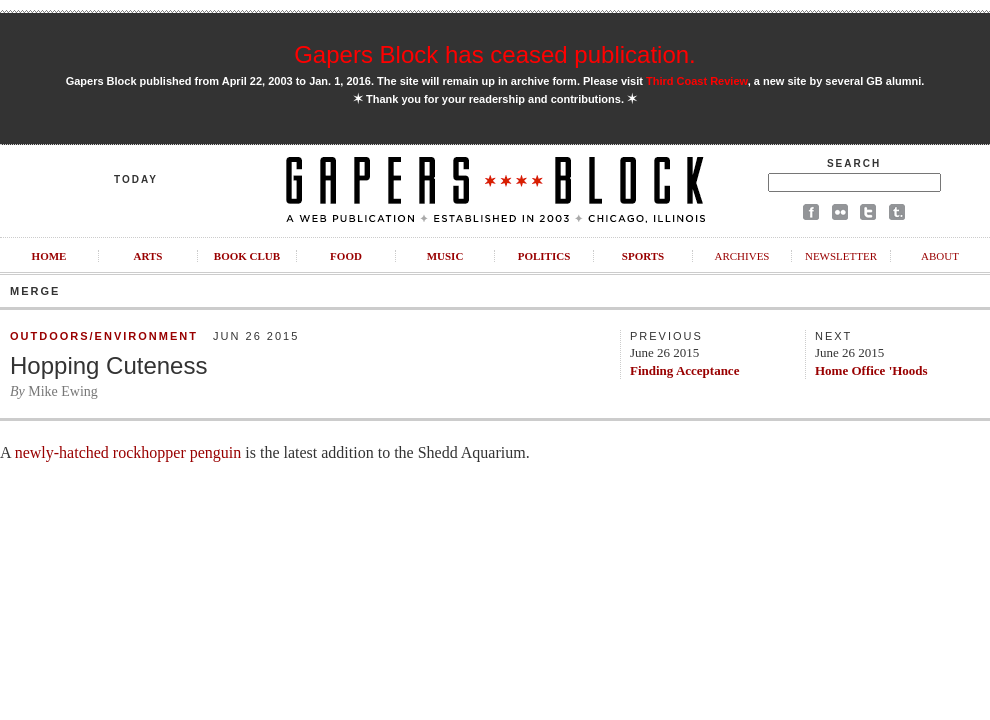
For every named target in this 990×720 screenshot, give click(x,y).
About (940, 256)
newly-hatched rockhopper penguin (128, 452)
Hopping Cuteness (108, 365)
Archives (741, 256)
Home (49, 256)
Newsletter (841, 256)
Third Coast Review (697, 81)
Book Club (247, 256)
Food (346, 256)
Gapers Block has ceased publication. (495, 54)
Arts (148, 256)
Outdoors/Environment (104, 336)
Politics (544, 256)
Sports (643, 256)
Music (445, 256)
